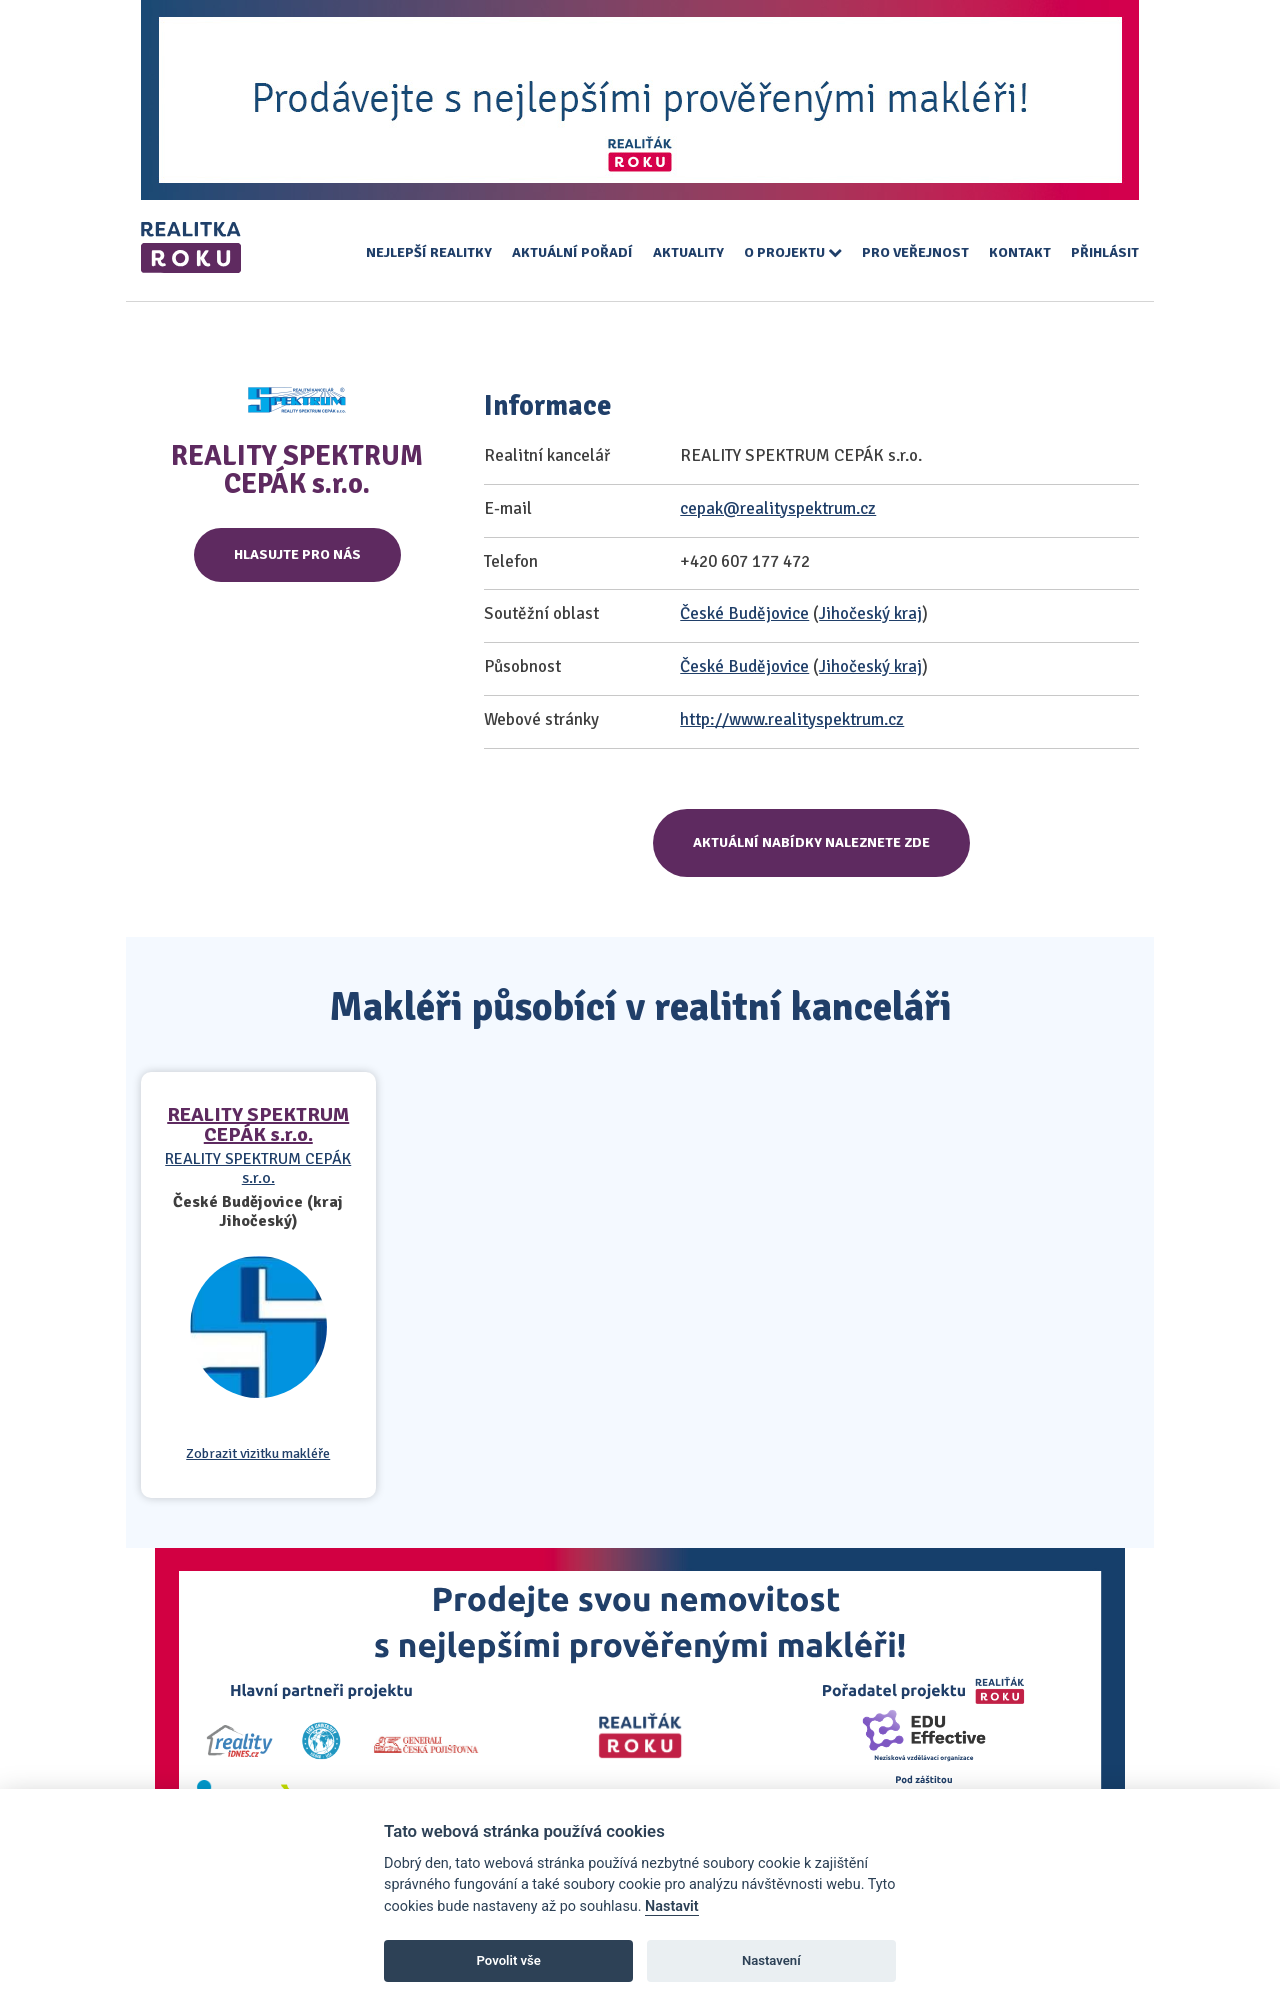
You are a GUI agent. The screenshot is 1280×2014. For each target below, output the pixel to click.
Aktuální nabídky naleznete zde (811, 842)
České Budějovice (744, 613)
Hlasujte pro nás (297, 554)
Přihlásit (1105, 252)
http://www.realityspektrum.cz (792, 719)
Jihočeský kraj (870, 613)
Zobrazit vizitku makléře (258, 1454)
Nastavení (771, 1960)
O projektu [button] (793, 252)
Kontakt (1020, 252)
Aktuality (688, 252)
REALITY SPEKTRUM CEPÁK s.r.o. (258, 1124)
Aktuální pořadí (572, 252)
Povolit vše (509, 1960)
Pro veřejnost (915, 252)
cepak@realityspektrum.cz (778, 508)
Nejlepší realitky (429, 252)
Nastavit (672, 1906)
